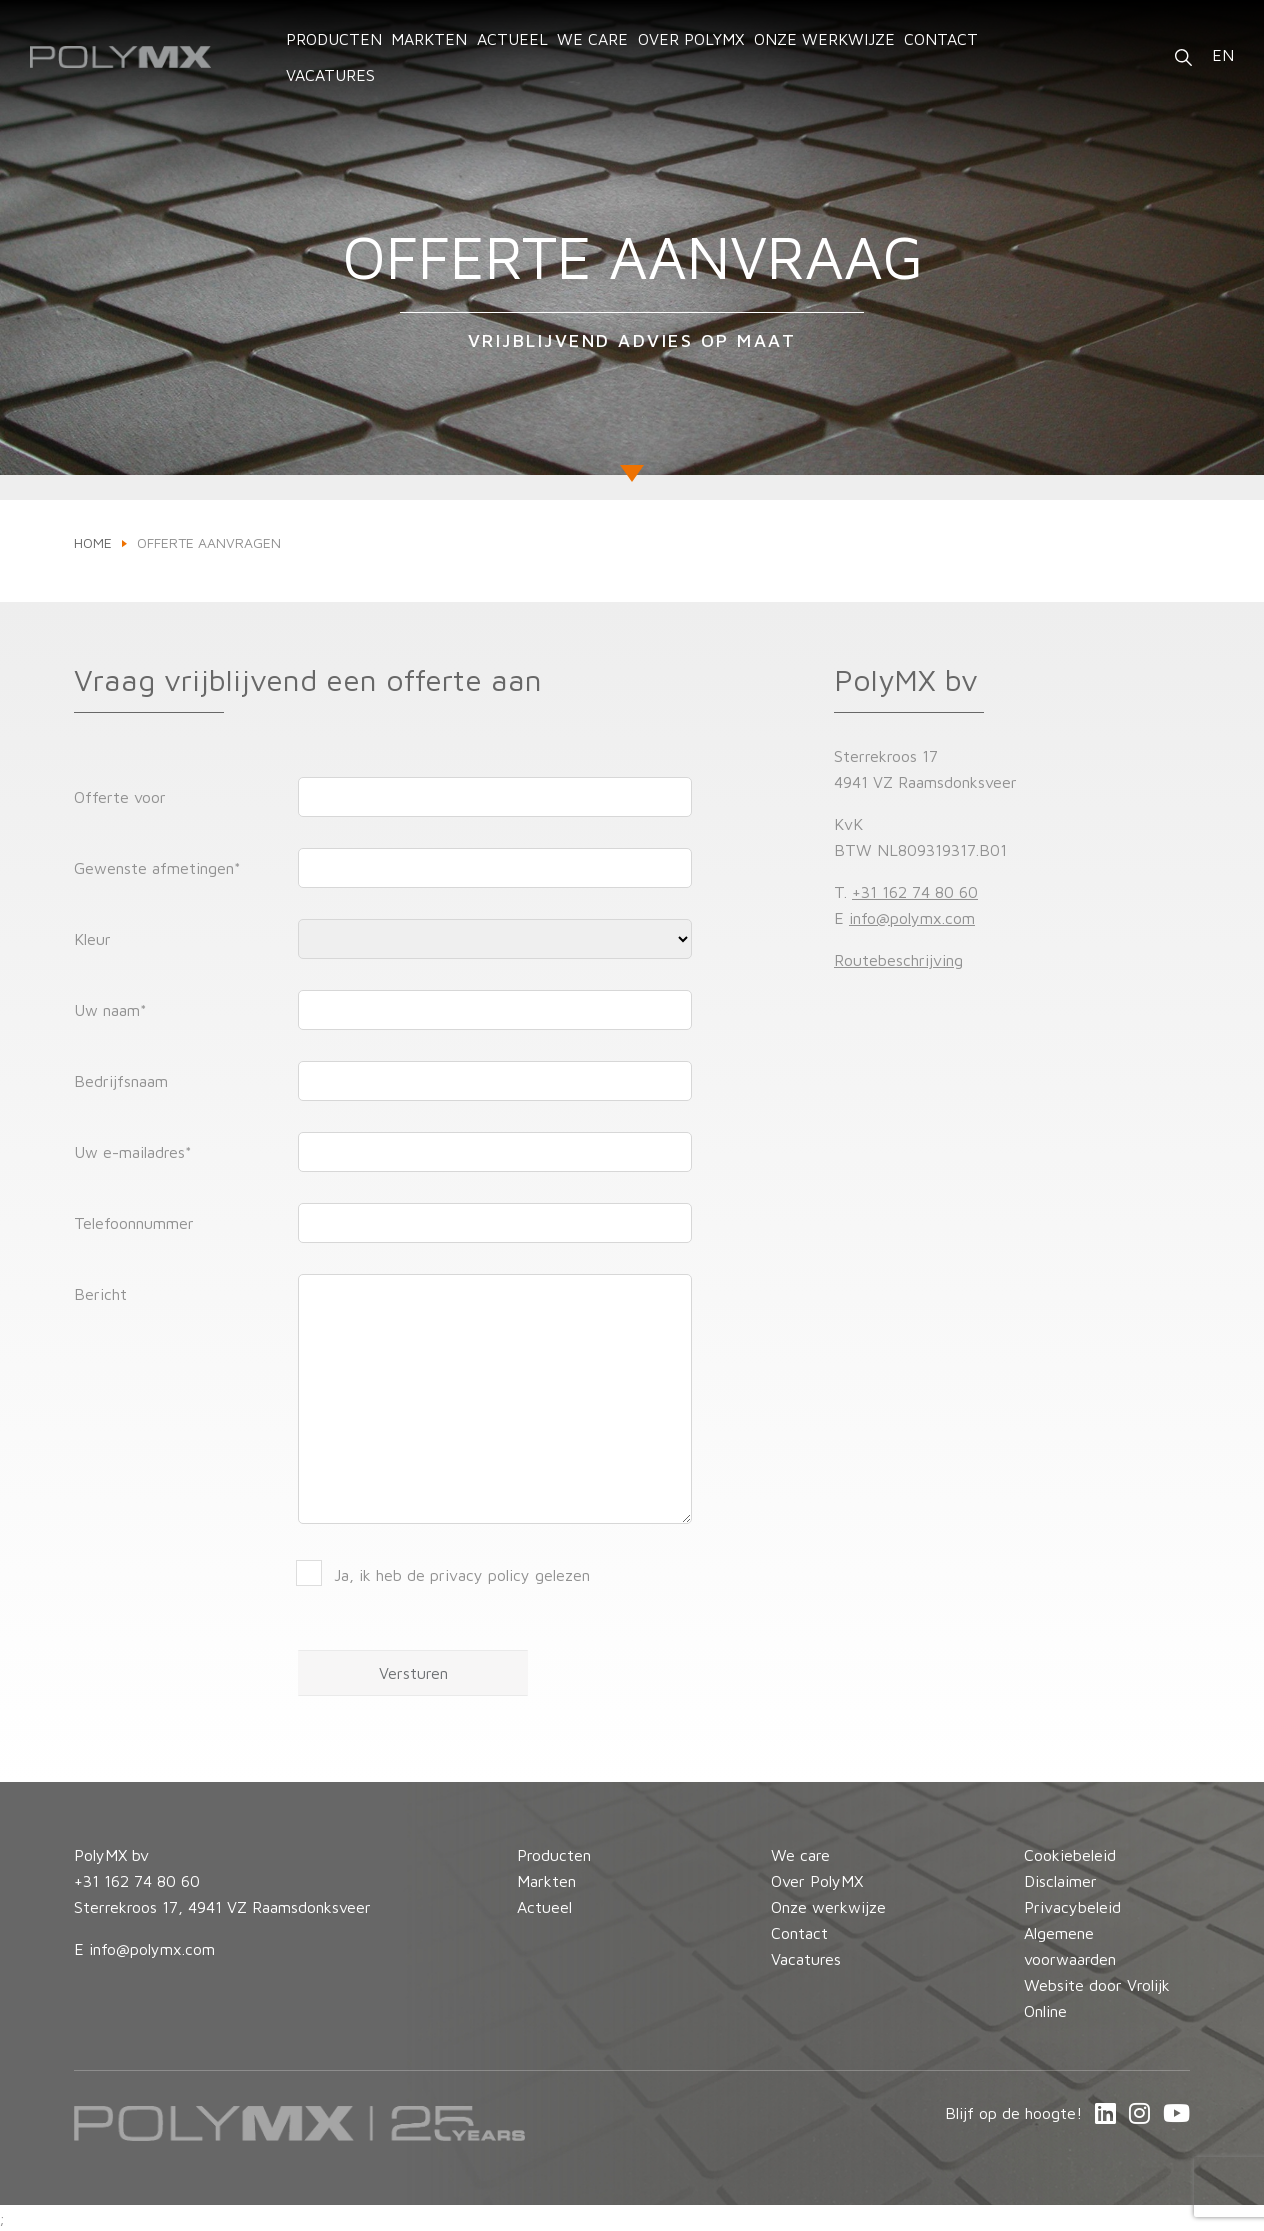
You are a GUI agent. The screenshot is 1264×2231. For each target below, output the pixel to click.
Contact (941, 39)
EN (1223, 55)
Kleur (92, 939)
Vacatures (330, 75)
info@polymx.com (912, 918)
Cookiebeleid (1070, 1855)
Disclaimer (1060, 1881)
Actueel (512, 39)
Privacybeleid (1072, 1907)
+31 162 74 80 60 (915, 892)
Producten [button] (334, 39)
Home (93, 542)
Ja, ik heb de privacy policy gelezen (462, 1575)
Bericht (100, 1294)
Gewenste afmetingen (157, 868)
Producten (554, 1855)
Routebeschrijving (898, 960)
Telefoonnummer (134, 1223)
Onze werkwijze (824, 39)
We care (592, 39)
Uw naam (110, 1010)
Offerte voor (120, 797)
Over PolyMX (691, 39)
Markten (546, 1881)
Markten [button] (429, 39)
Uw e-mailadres (133, 1152)
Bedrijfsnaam (121, 1081)
